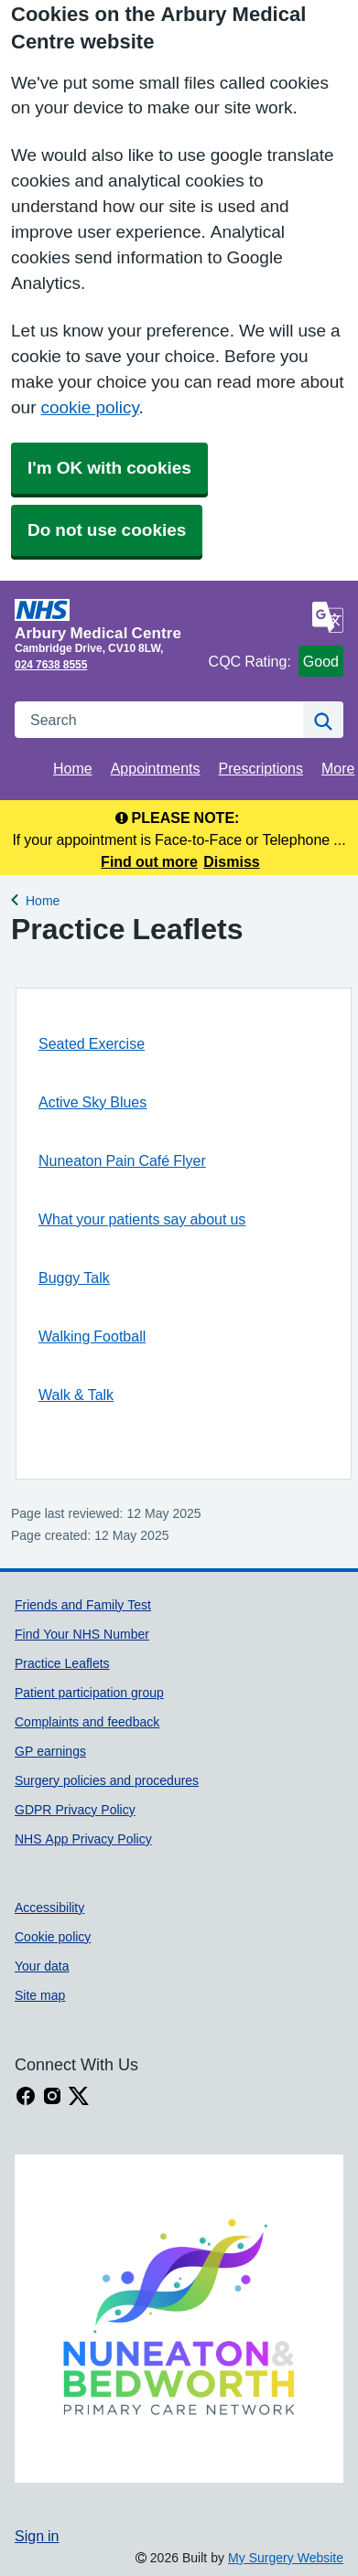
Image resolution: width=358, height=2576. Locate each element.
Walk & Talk (76, 1394)
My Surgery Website (285, 2557)
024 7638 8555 (51, 664)
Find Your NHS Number (82, 1634)
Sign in (37, 2535)
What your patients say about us (141, 1219)
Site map (40, 1995)
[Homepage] (108, 619)
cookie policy (89, 407)
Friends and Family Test (83, 1604)
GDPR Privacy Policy (75, 1809)
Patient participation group (89, 1692)
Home (72, 768)
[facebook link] (26, 2096)
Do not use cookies (106, 530)
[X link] (79, 2096)
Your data (42, 1966)
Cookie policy (53, 1936)
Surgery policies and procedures (107, 1780)
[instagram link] (52, 2096)
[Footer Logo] (179, 2318)
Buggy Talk (74, 1277)
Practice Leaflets (62, 1663)
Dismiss (231, 861)
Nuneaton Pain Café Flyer (122, 1160)
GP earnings (50, 1751)
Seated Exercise (91, 1043)
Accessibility (49, 1907)
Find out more (149, 861)
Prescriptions (261, 768)
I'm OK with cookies (109, 467)
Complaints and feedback (87, 1722)
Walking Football (92, 1336)
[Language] (327, 617)
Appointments (156, 768)
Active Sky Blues (92, 1102)
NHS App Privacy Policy (83, 1839)
